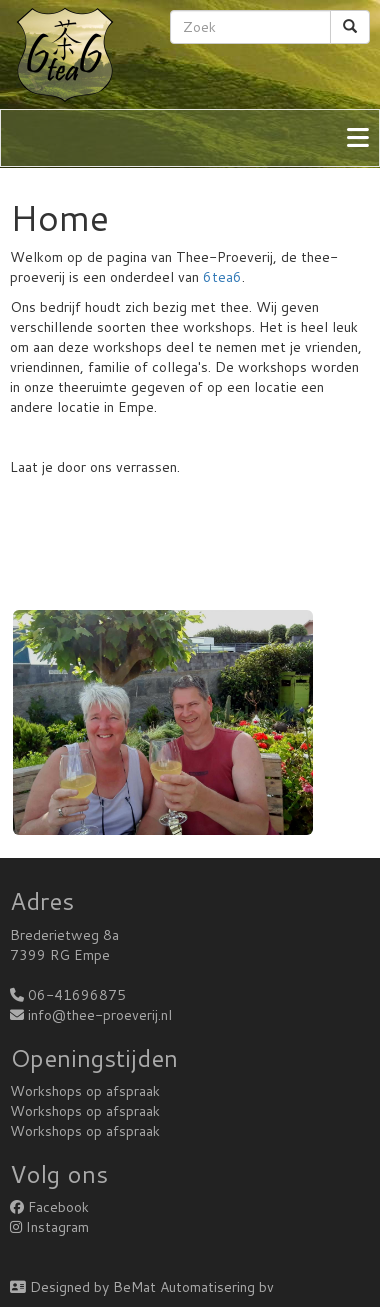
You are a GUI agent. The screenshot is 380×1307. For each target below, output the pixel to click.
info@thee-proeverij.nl (100, 1015)
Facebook (49, 1207)
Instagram (49, 1227)
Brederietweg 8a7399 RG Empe (64, 945)
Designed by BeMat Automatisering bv (142, 1287)
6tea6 (222, 277)
